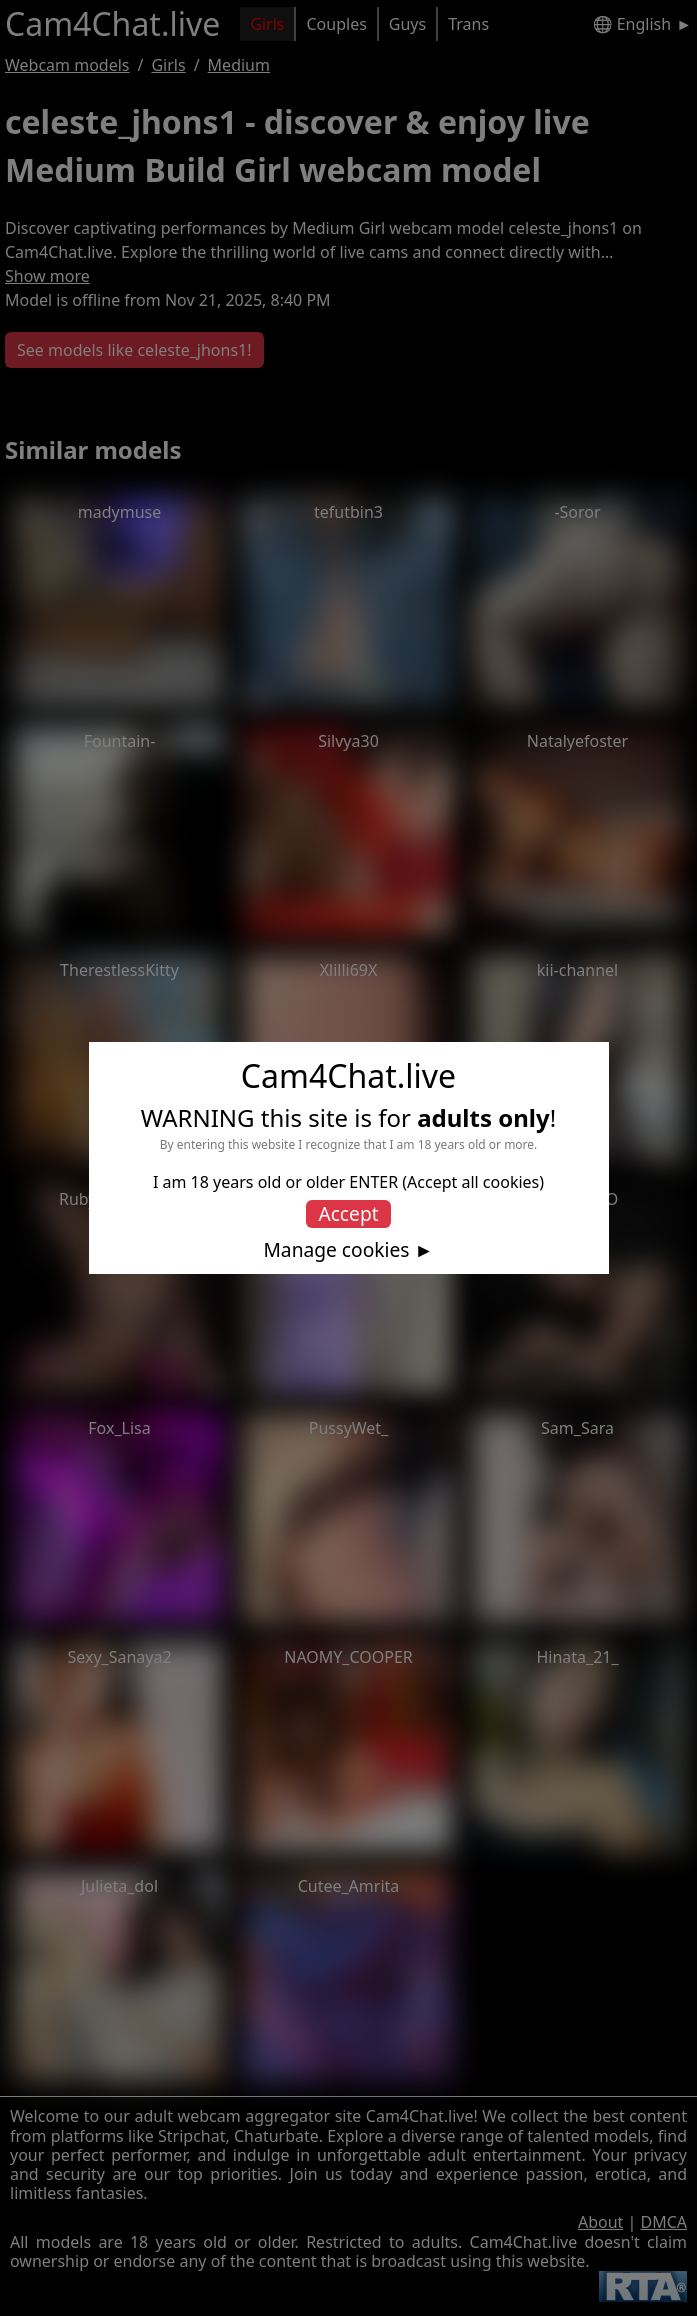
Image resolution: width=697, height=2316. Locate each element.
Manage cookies (336, 1250)
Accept (348, 1213)
